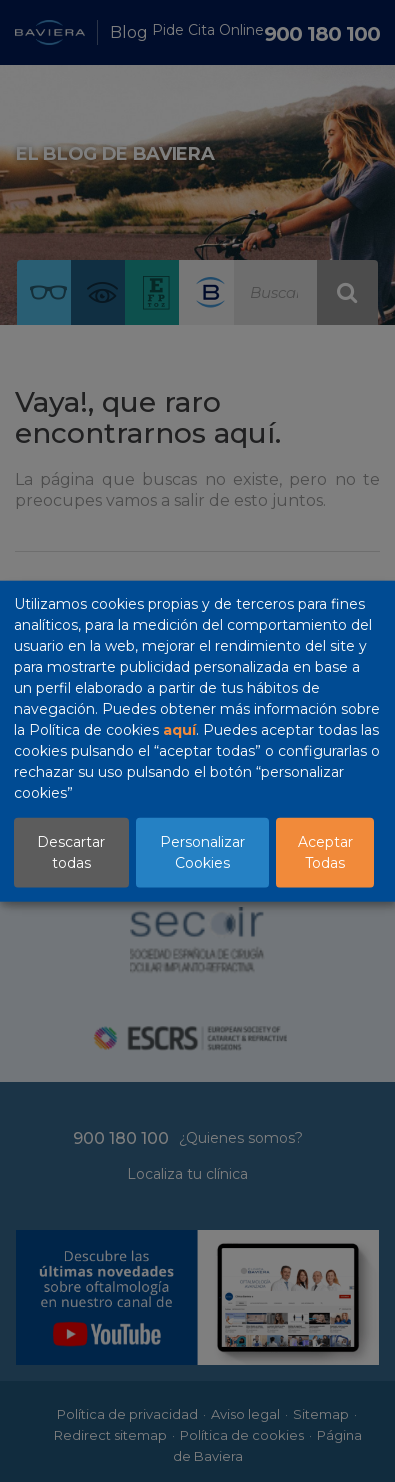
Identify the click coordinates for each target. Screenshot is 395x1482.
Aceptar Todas (325, 851)
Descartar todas (71, 851)
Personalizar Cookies (202, 851)
